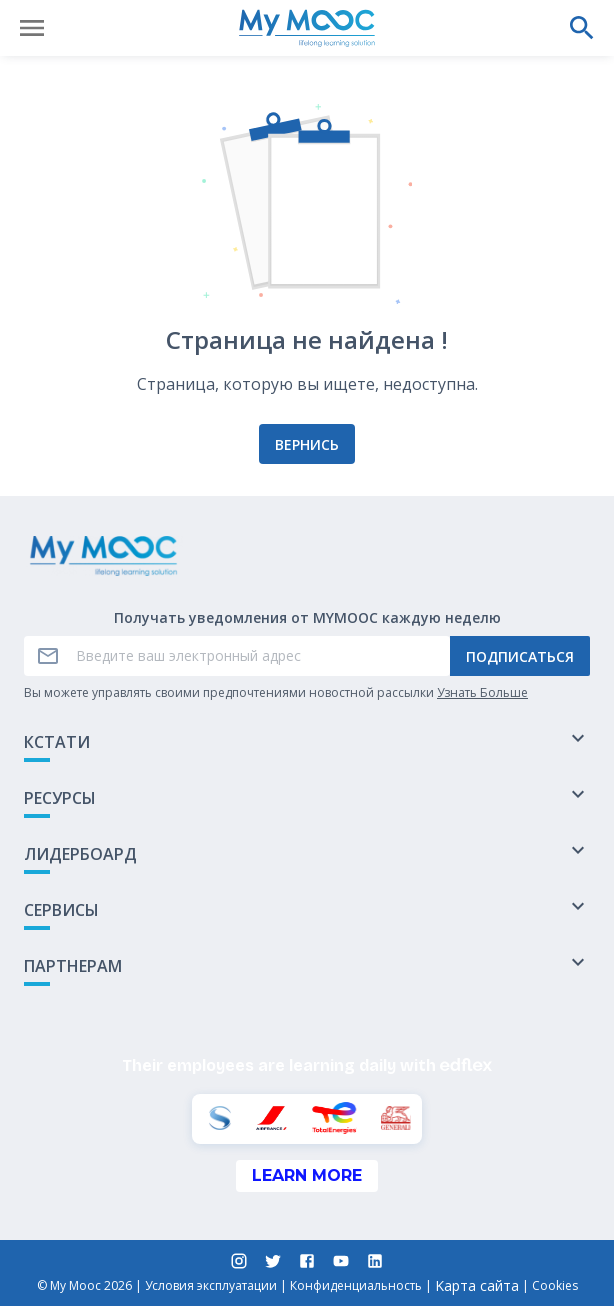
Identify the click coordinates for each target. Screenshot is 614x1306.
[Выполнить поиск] (582, 28)
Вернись (307, 444)
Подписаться (520, 656)
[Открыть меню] (32, 28)
